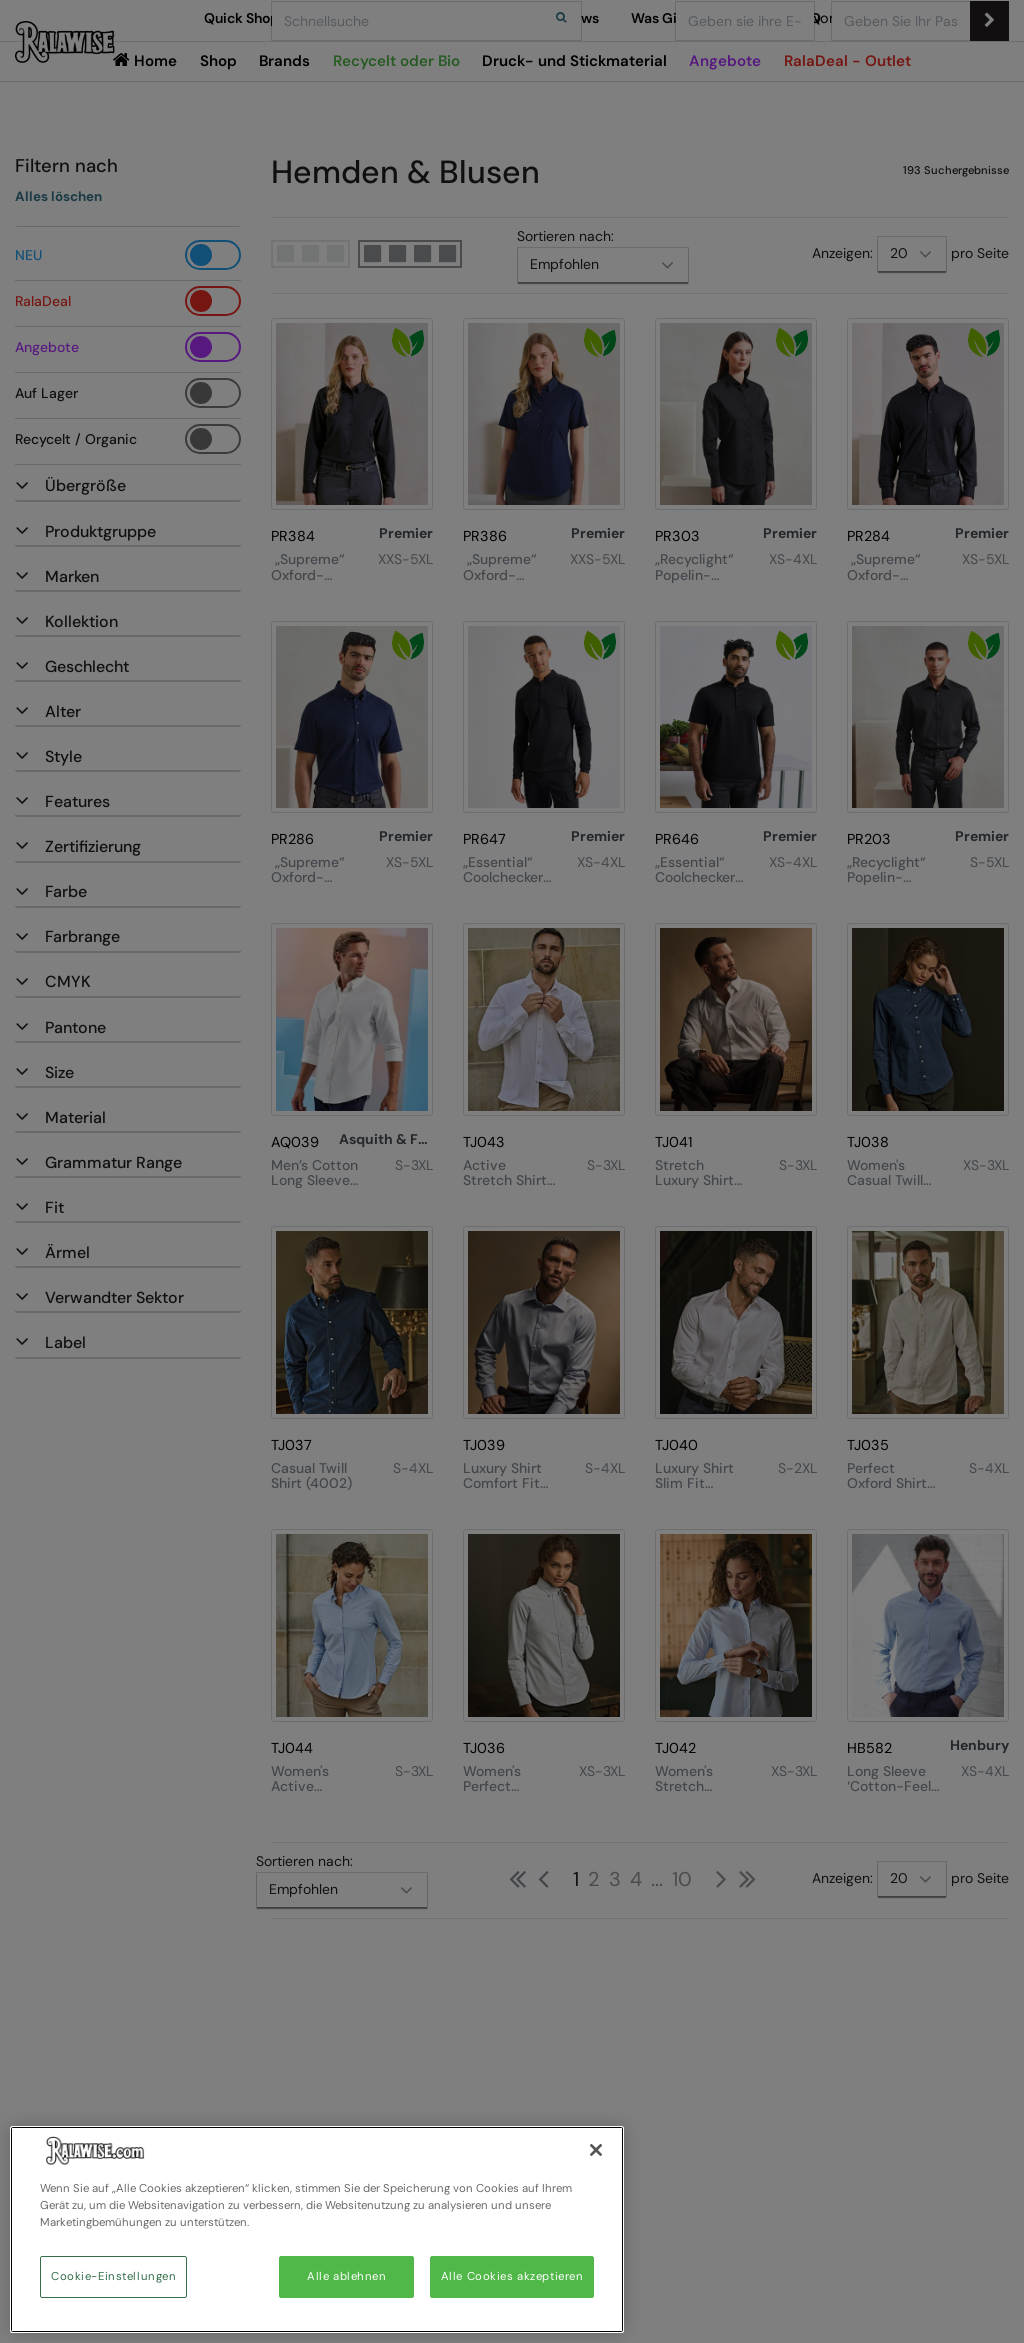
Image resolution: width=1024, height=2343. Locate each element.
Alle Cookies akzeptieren (512, 2276)
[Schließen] (596, 2150)
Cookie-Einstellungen (113, 2276)
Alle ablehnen (346, 2276)
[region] (317, 2229)
